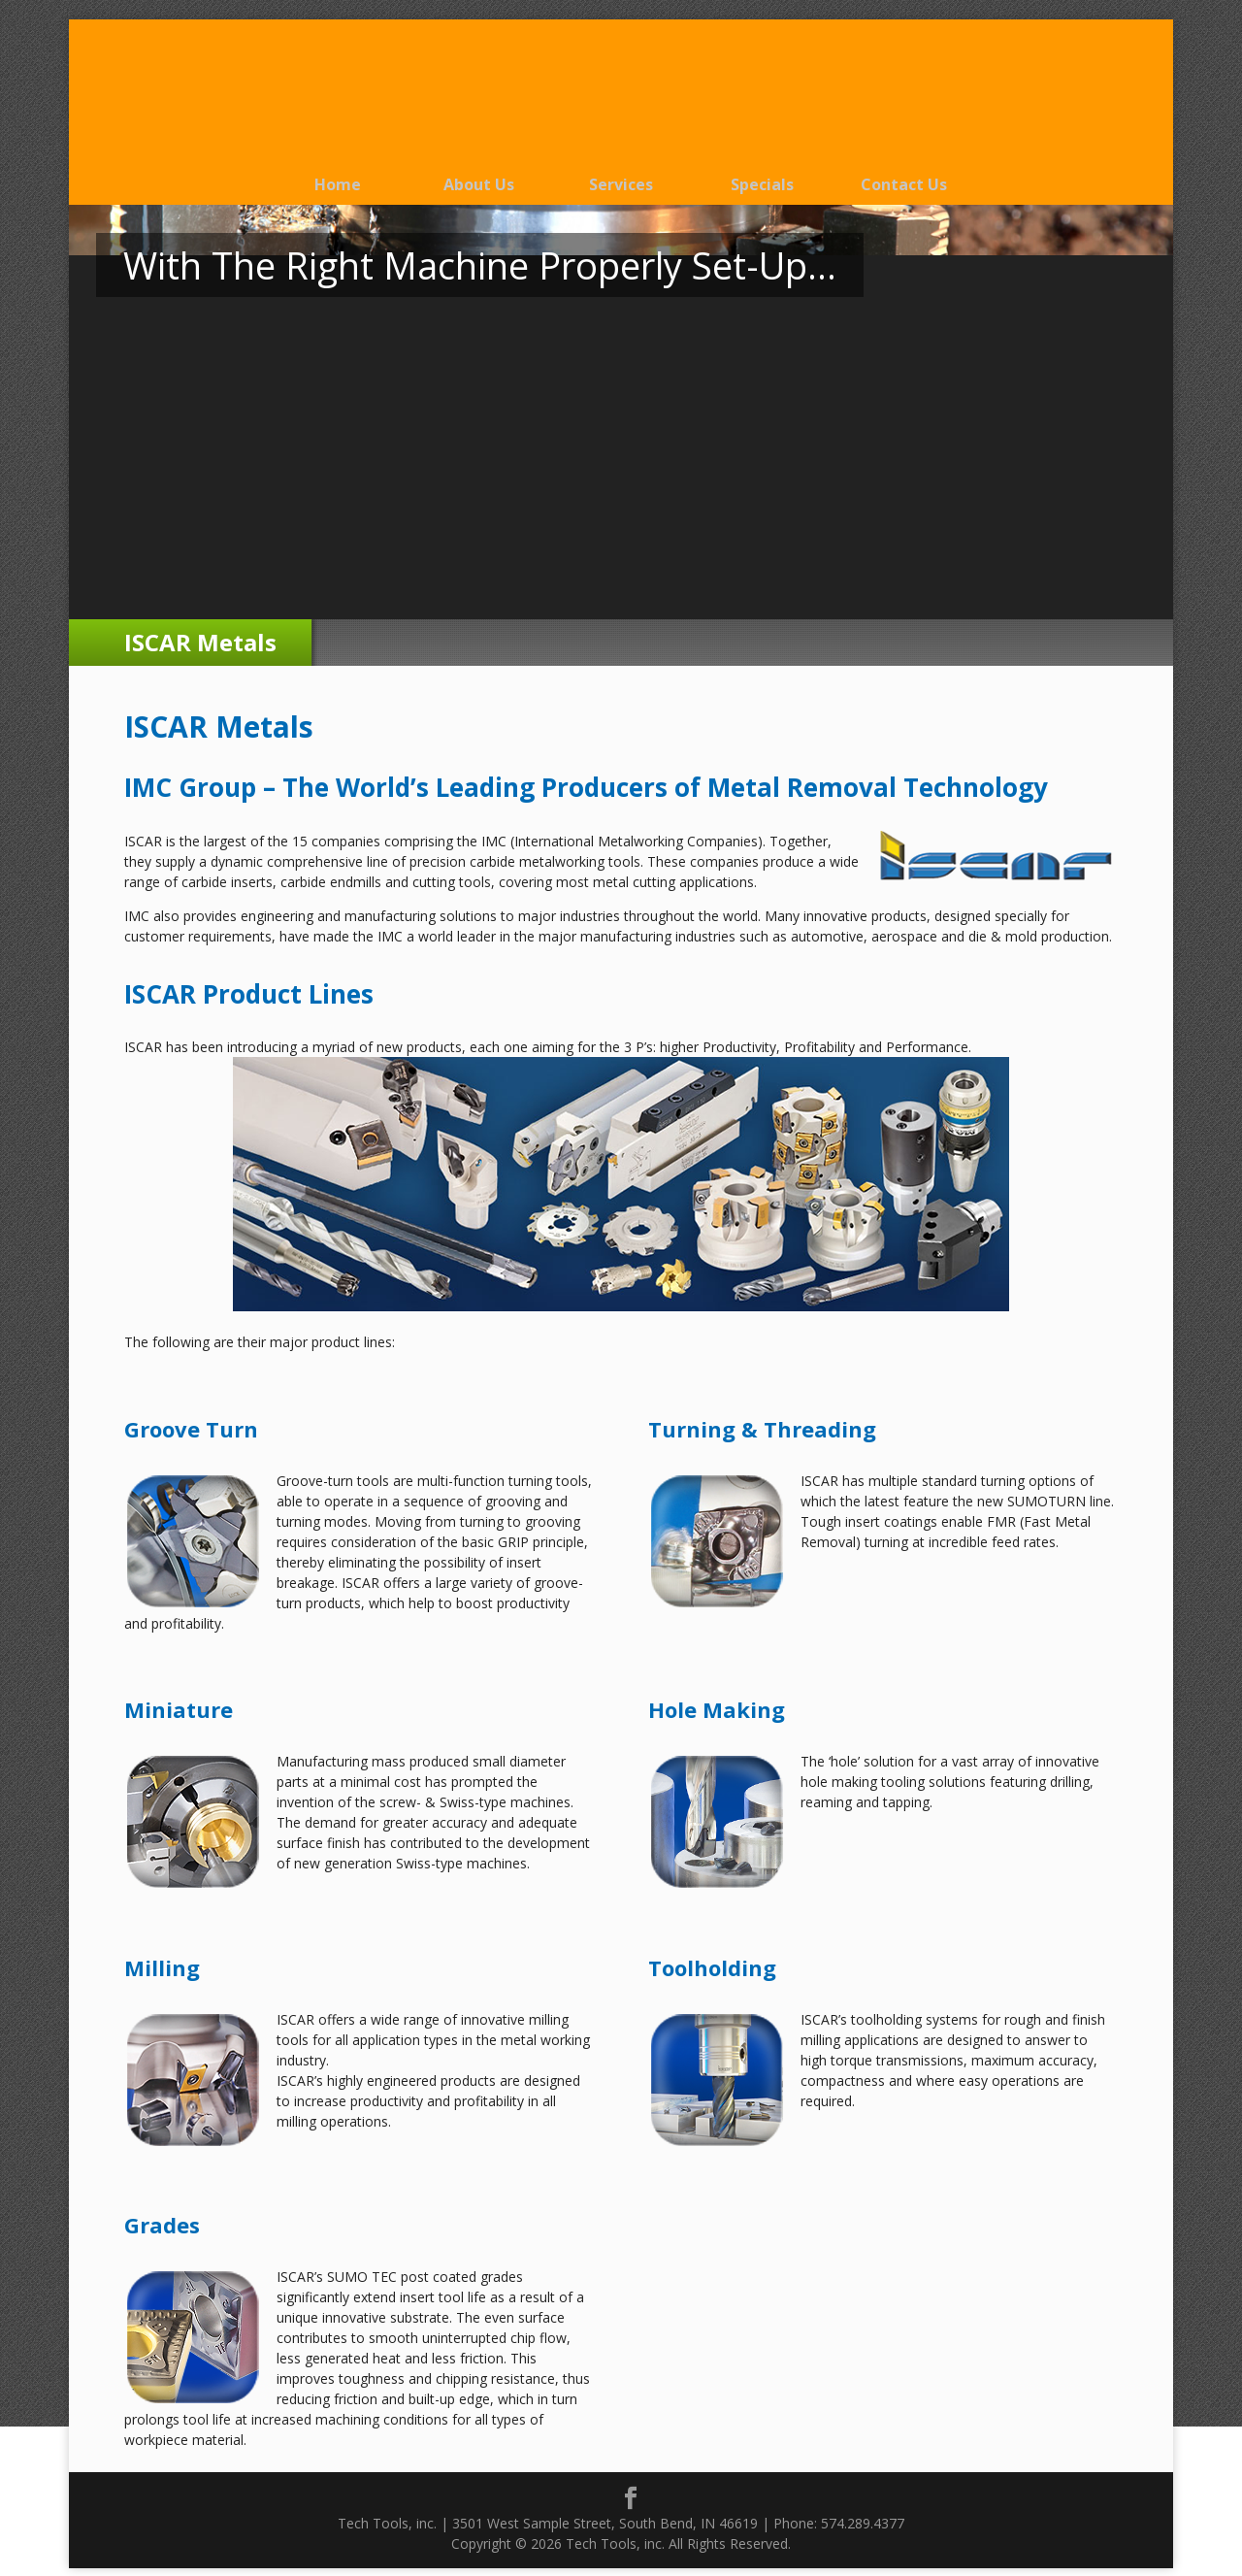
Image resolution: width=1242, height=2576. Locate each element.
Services (621, 184)
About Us (478, 184)
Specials (762, 184)
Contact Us (904, 184)
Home (337, 184)
